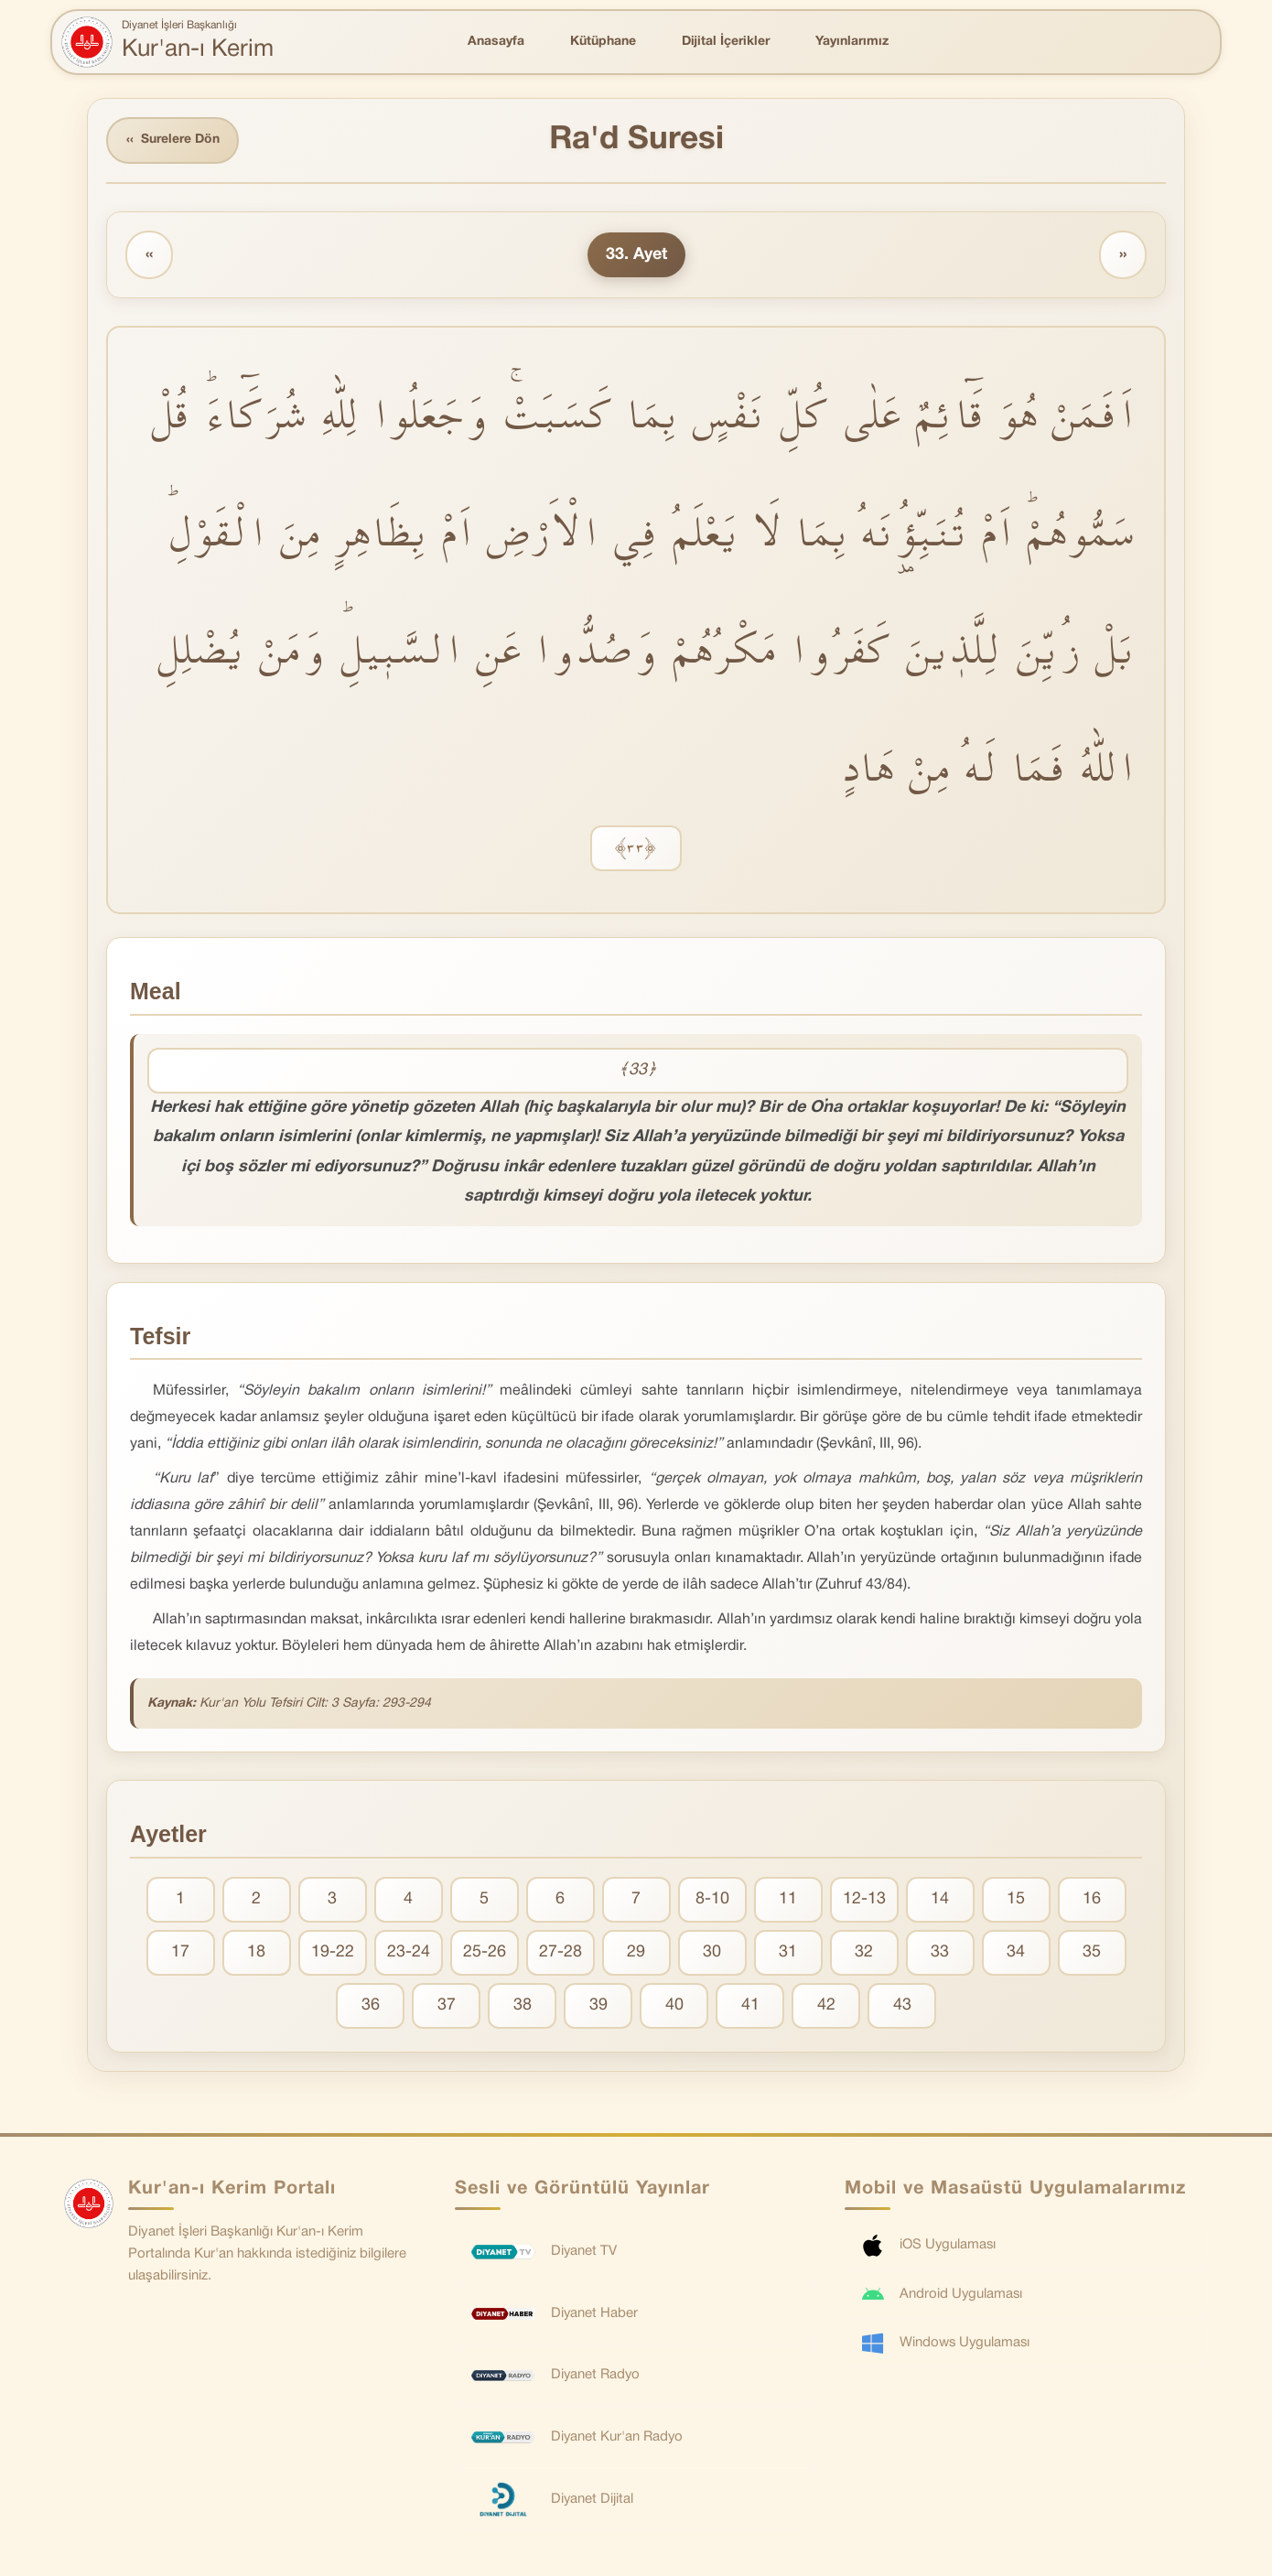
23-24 (408, 1952)
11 (788, 1899)
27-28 (560, 1952)
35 (1092, 1952)
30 (712, 1952)
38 (522, 2005)
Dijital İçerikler (726, 42)
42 (826, 2005)
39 (598, 2005)
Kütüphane (603, 42)
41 (750, 2005)
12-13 (864, 1899)
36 (370, 2005)
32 (864, 1952)
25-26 (484, 1952)
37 (446, 2005)
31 (788, 1952)
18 (256, 1952)
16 (1092, 1899)
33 (940, 1952)
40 (674, 2005)
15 (1016, 1899)
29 (636, 1952)
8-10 (712, 1899)
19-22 (332, 1952)
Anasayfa (496, 42)
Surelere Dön (173, 140)
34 (1016, 1952)
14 (940, 1899)
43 (902, 2005)
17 (180, 1952)
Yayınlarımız (852, 42)
